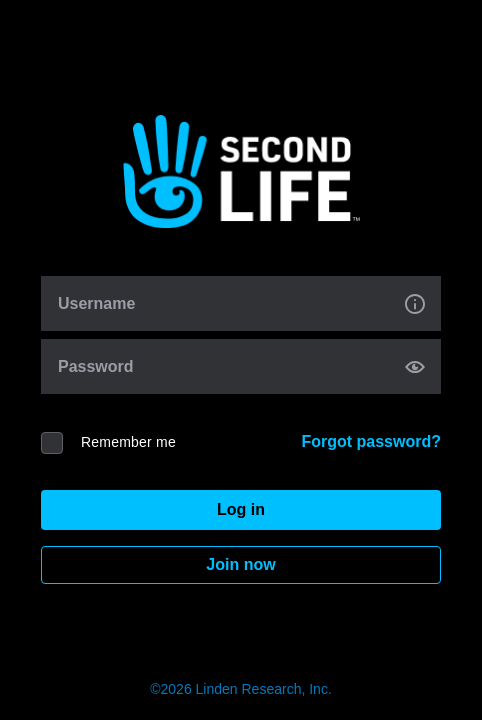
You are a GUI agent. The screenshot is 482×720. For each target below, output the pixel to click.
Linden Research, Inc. (264, 689)
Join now (240, 564)
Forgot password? (371, 441)
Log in (241, 509)
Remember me (128, 442)
